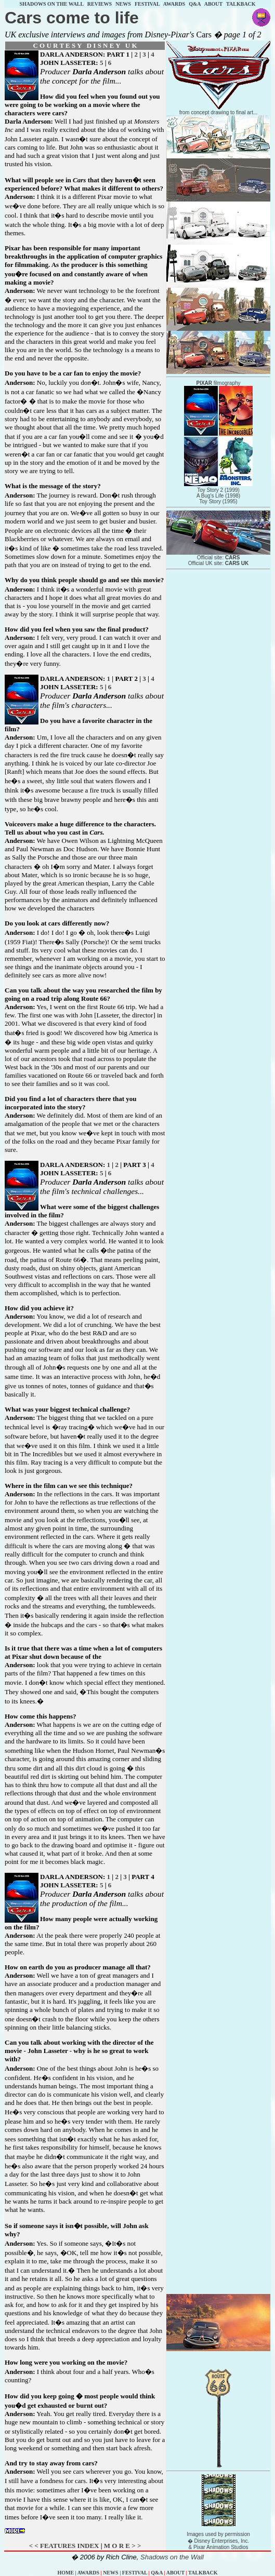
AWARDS (174, 4)
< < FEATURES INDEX (64, 2546)
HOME (65, 2572)
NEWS (122, 4)
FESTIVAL (147, 4)
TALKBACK (241, 4)
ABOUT (213, 4)
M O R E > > (122, 2546)
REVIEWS (99, 4)
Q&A (195, 4)
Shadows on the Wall (172, 2557)
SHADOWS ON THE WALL (51, 4)
